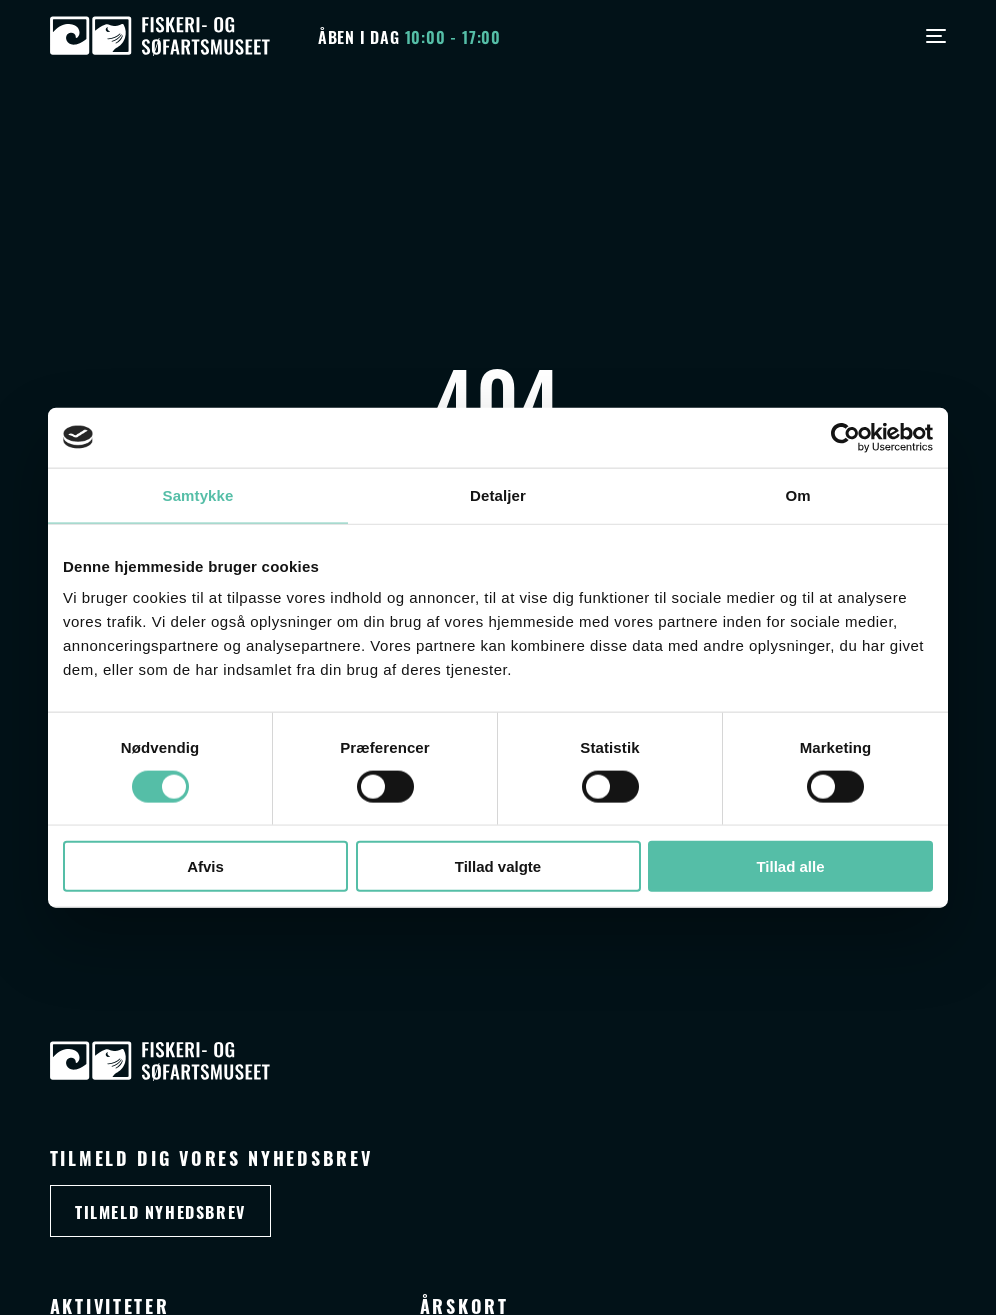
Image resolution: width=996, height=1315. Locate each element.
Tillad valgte (498, 866)
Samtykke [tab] (198, 494)
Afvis (205, 866)
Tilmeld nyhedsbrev (160, 1211)
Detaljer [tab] (498, 494)
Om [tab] (797, 494)
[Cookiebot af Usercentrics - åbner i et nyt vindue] (845, 437)
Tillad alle (790, 866)
